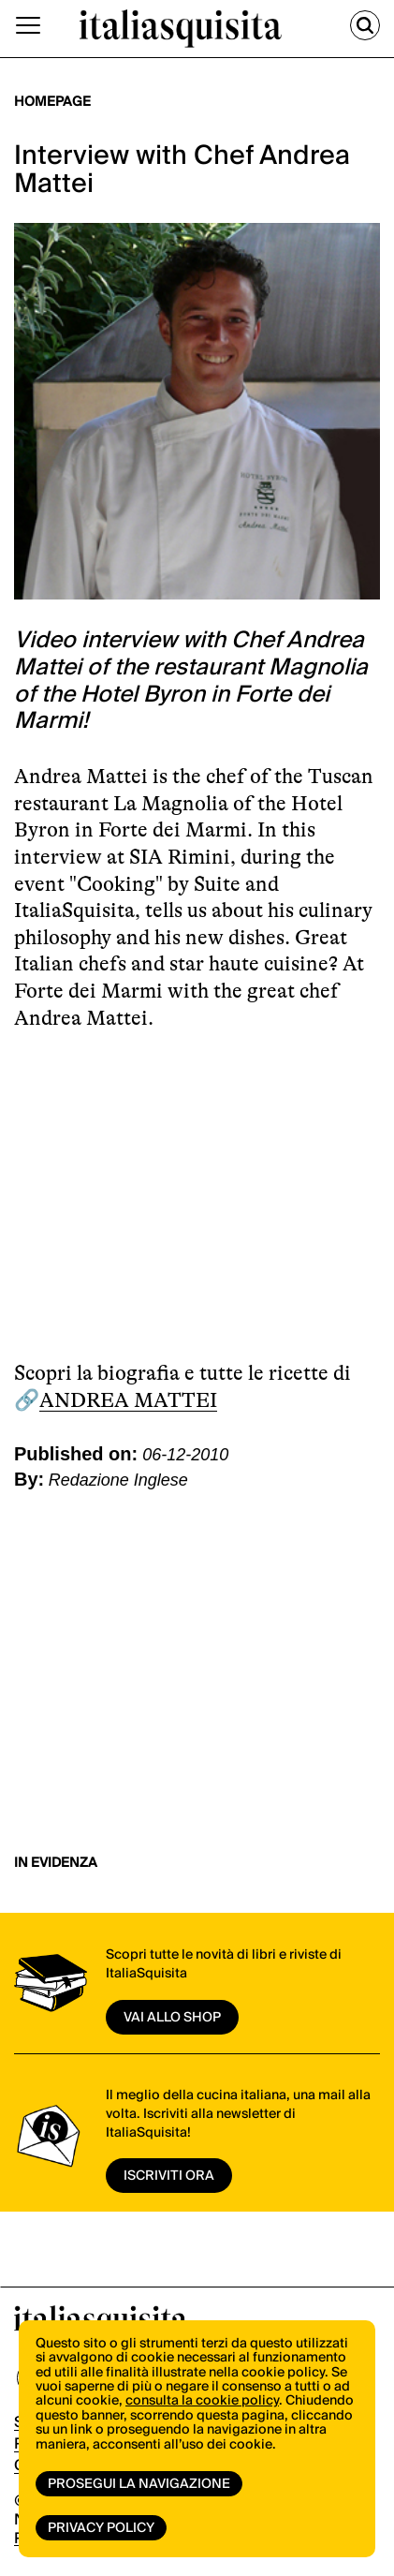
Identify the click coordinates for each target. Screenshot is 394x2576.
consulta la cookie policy (202, 2401)
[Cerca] (365, 25)
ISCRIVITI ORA (169, 2176)
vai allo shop (172, 2017)
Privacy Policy (101, 2528)
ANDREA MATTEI (128, 1400)
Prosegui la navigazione (139, 2484)
